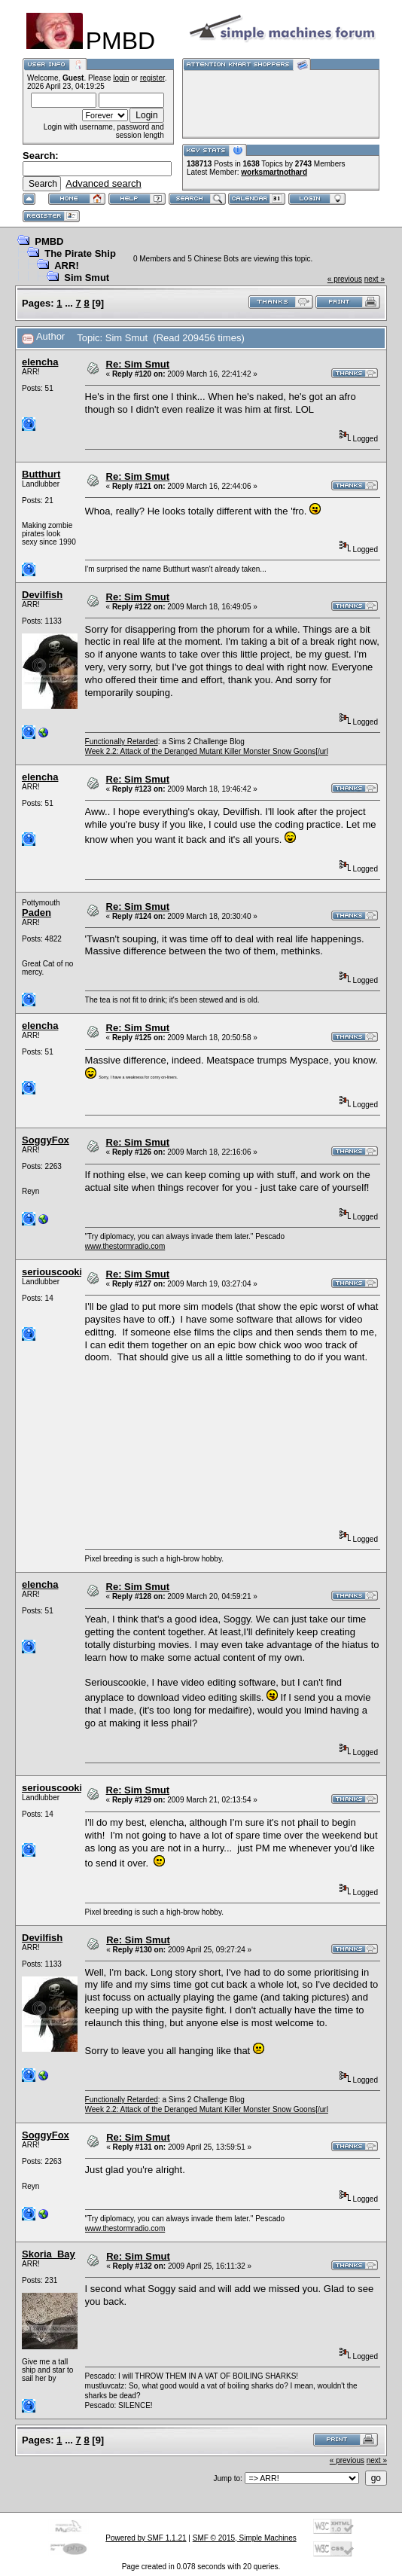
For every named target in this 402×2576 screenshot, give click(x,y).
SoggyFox (45, 1140)
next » (374, 279)
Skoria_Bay (48, 2254)
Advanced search (103, 183)
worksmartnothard (274, 172)
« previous (344, 279)
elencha (40, 362)
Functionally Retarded (121, 741)
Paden (36, 912)
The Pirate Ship (80, 253)
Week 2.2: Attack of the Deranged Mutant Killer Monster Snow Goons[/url (206, 751)
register (152, 78)
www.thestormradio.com (125, 1246)
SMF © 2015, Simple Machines (245, 2538)
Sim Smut (86, 277)
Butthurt (41, 474)
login (121, 78)
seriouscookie (54, 1271)
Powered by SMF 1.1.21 (145, 2538)
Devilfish (42, 594)
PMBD (49, 241)
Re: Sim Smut (138, 364)
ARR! (66, 265)
